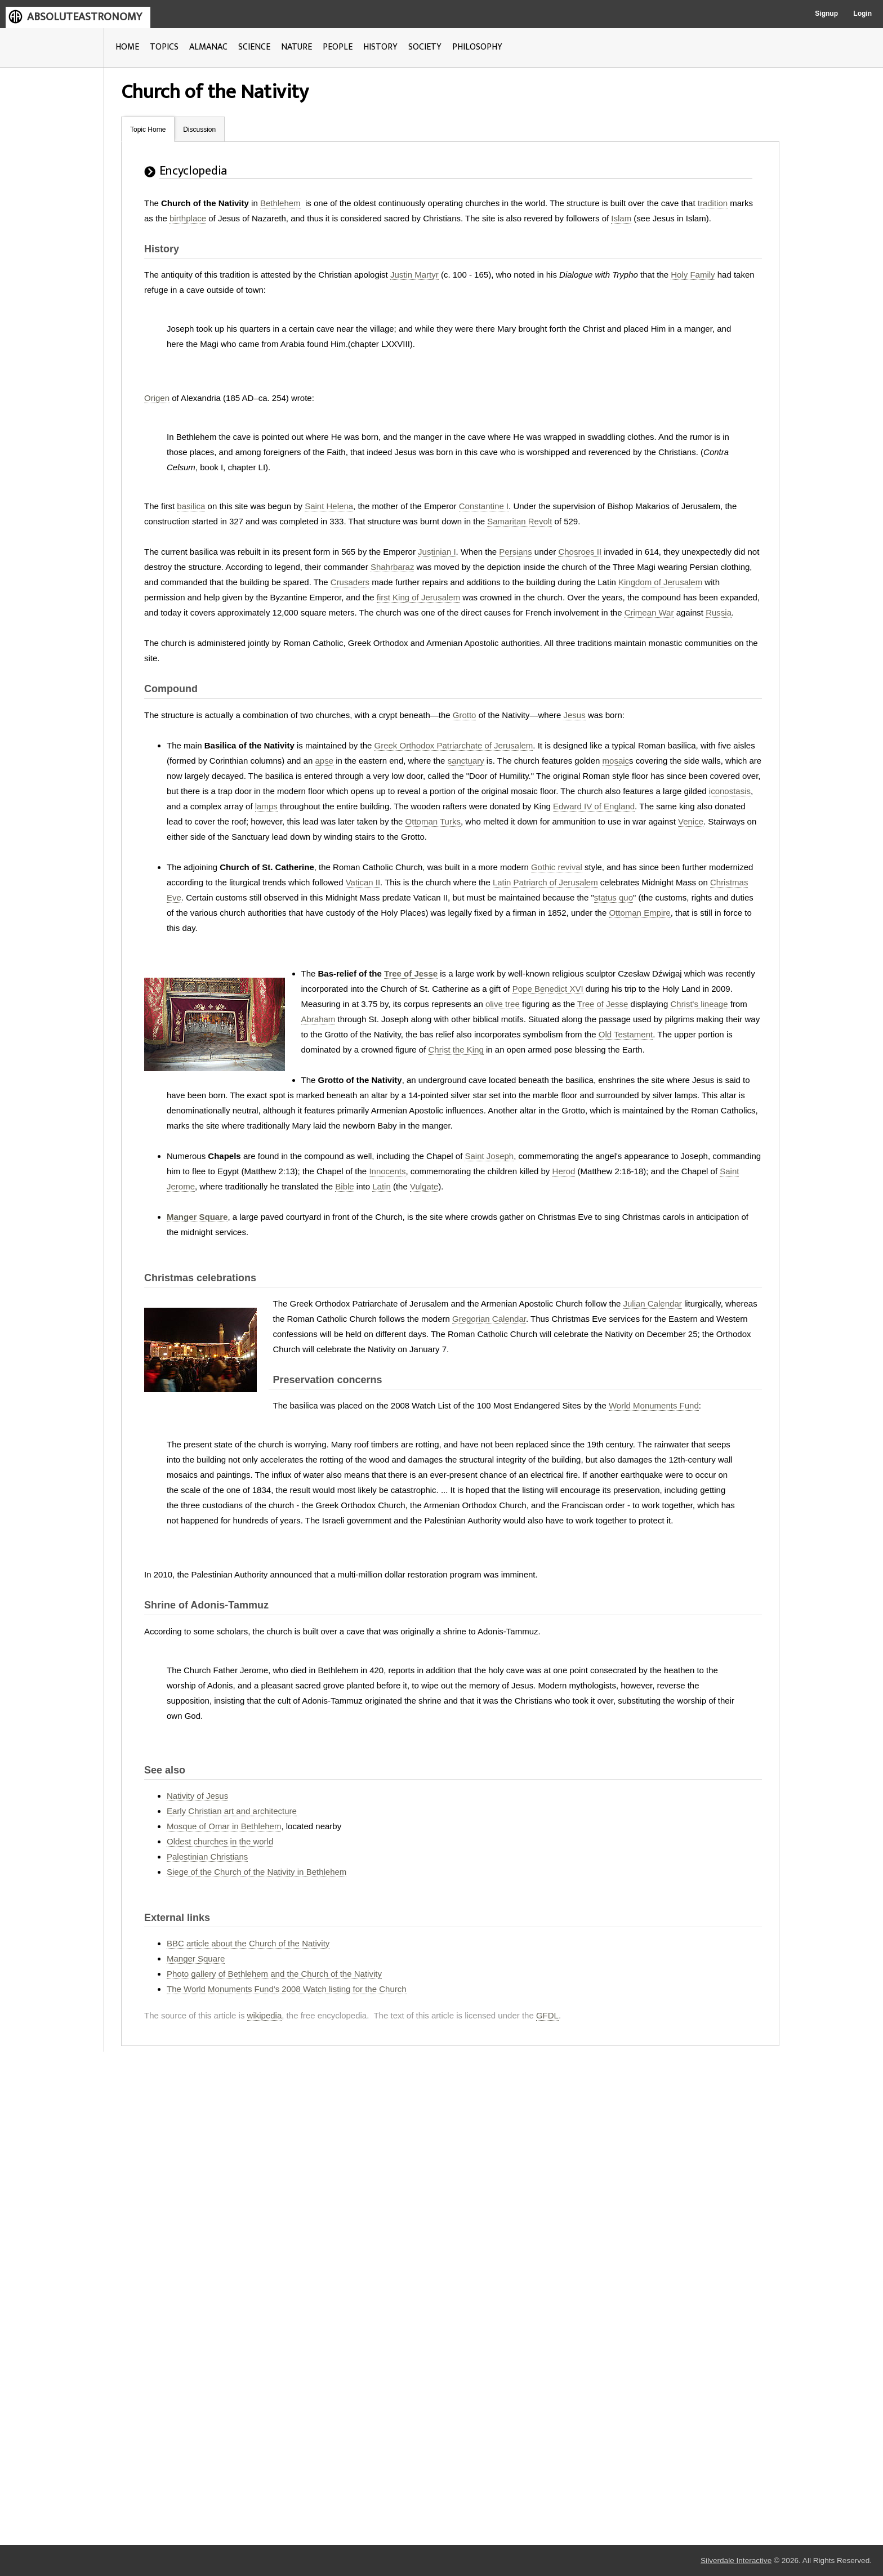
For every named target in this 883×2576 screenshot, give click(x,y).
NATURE (296, 47)
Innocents (387, 1171)
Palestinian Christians (207, 1856)
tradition (713, 203)
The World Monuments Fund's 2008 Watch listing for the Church (287, 1989)
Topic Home (148, 129)
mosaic (616, 760)
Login (862, 13)
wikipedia (264, 2015)
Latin (381, 1186)
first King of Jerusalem (418, 597)
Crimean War (649, 612)
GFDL (547, 2015)
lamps (266, 806)
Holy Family (693, 274)
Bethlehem (280, 203)
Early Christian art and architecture (232, 1811)
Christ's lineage (699, 1004)
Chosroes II (579, 551)
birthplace (188, 218)
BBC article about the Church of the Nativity (248, 1943)
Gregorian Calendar (489, 1318)
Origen (157, 398)
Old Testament (626, 1034)
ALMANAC (208, 47)
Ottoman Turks (433, 821)
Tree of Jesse (411, 973)
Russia (719, 612)
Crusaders (350, 582)
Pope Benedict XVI (547, 988)
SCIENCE (254, 47)
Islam (621, 218)
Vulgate (424, 1186)
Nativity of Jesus (197, 1795)
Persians (515, 551)
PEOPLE (338, 47)
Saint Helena (329, 506)
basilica (191, 506)
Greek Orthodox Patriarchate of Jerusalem (453, 745)
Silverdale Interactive (736, 2560)
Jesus (575, 715)
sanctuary (466, 760)
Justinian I (437, 551)
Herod (564, 1171)
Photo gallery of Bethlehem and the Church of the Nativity (274, 1973)
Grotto (464, 715)
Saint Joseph (489, 1156)
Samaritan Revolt (519, 521)
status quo (613, 897)
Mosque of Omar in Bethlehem (224, 1826)
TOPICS (164, 47)
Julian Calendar (652, 1303)
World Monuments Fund (654, 1405)
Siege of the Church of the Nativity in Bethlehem (256, 1872)
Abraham (318, 1019)
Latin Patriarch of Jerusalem (545, 882)
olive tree (502, 1004)
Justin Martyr (414, 274)
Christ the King (455, 1049)
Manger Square (197, 1217)
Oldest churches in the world (220, 1841)
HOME (127, 47)
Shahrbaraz (392, 567)
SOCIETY (425, 47)
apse (324, 760)
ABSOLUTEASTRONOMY (84, 16)
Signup (826, 13)
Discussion (199, 129)
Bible (344, 1186)
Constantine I (484, 506)
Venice (690, 821)
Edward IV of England (594, 806)
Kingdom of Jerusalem (660, 582)
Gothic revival (556, 867)
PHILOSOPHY (477, 47)
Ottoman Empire (639, 912)
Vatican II (363, 882)
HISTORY (380, 47)
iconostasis (730, 791)
